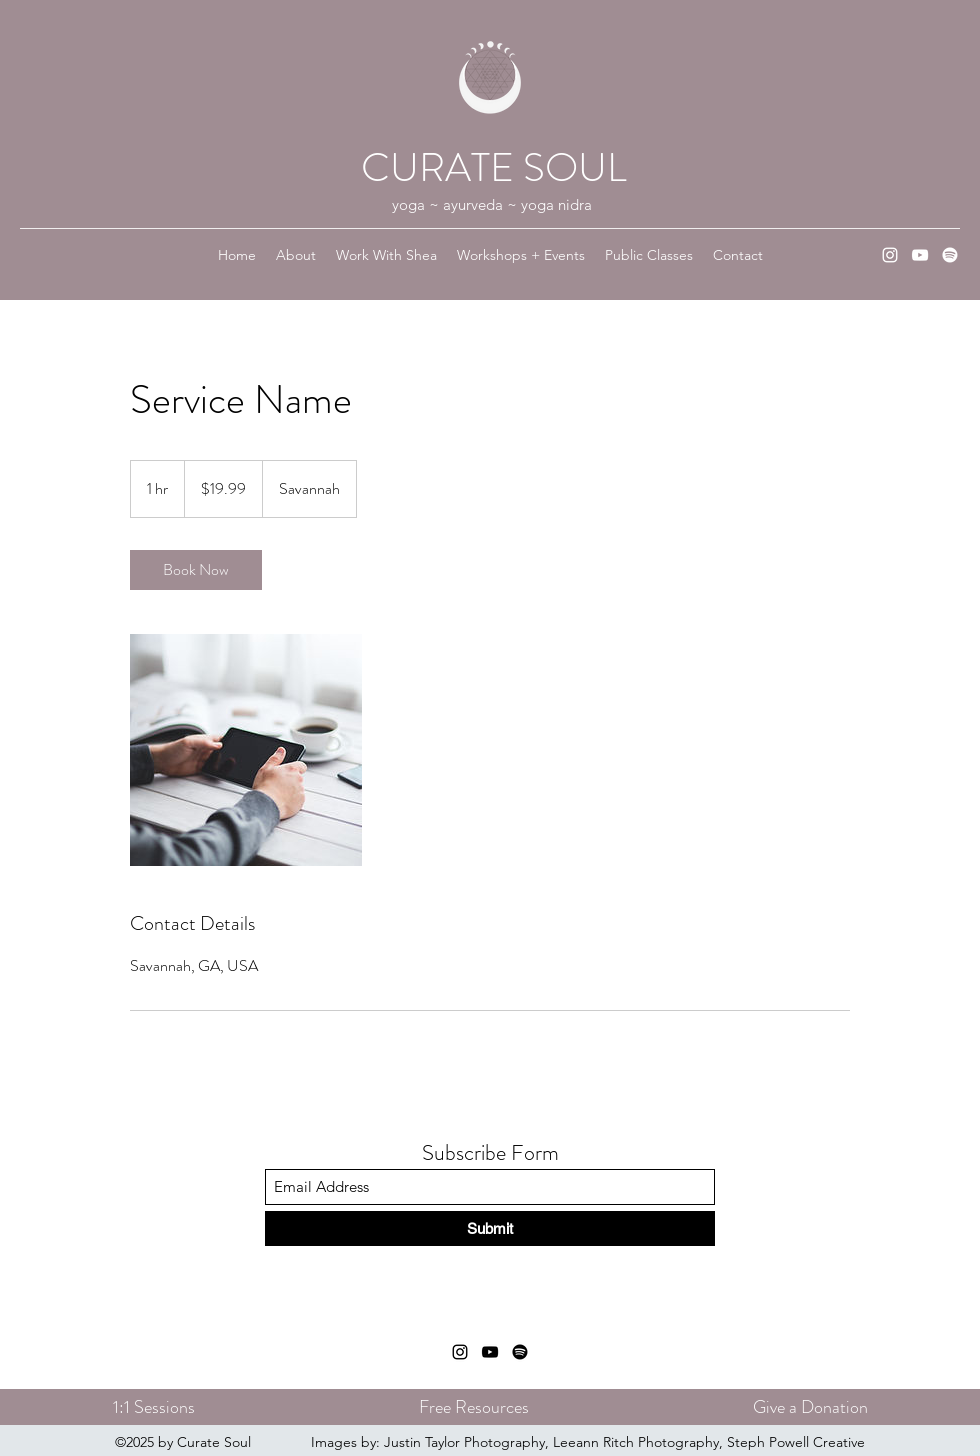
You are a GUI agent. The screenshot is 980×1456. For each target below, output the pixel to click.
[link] (196, 570)
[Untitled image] (246, 750)
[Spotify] (950, 255)
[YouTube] (920, 255)
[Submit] (490, 1228)
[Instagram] (890, 255)
